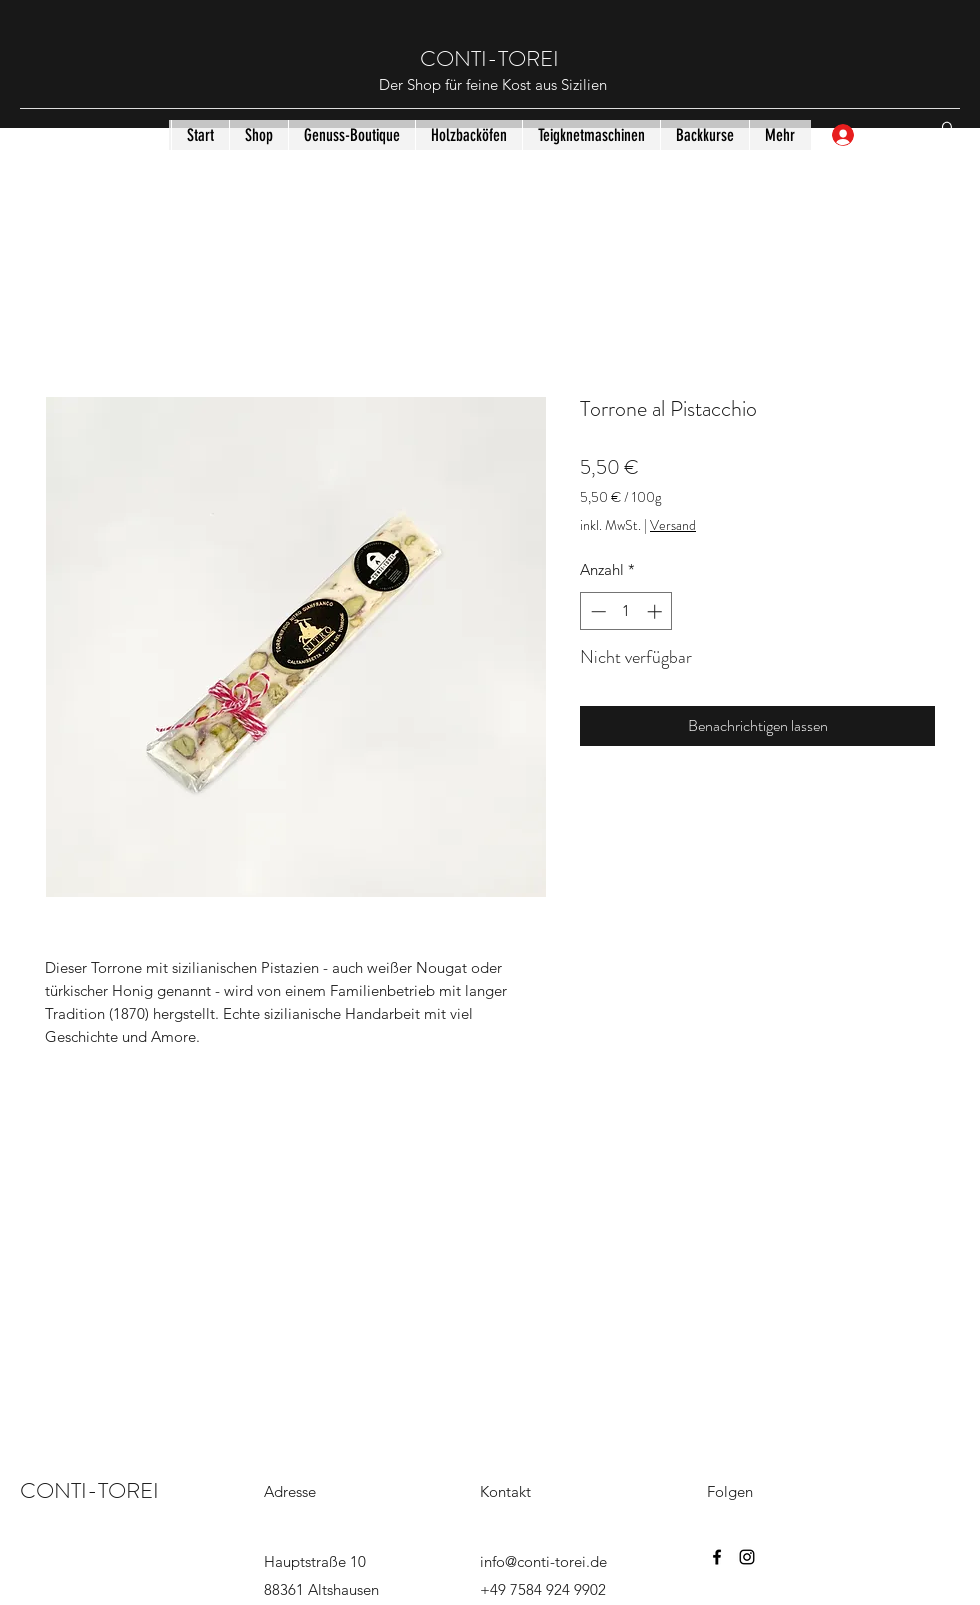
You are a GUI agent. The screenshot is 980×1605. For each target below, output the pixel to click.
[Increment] (656, 611)
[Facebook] (717, 1557)
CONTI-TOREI (492, 58)
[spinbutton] (626, 611)
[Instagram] (747, 1557)
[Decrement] (596, 611)
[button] (947, 134)
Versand (673, 525)
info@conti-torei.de (543, 1561)
